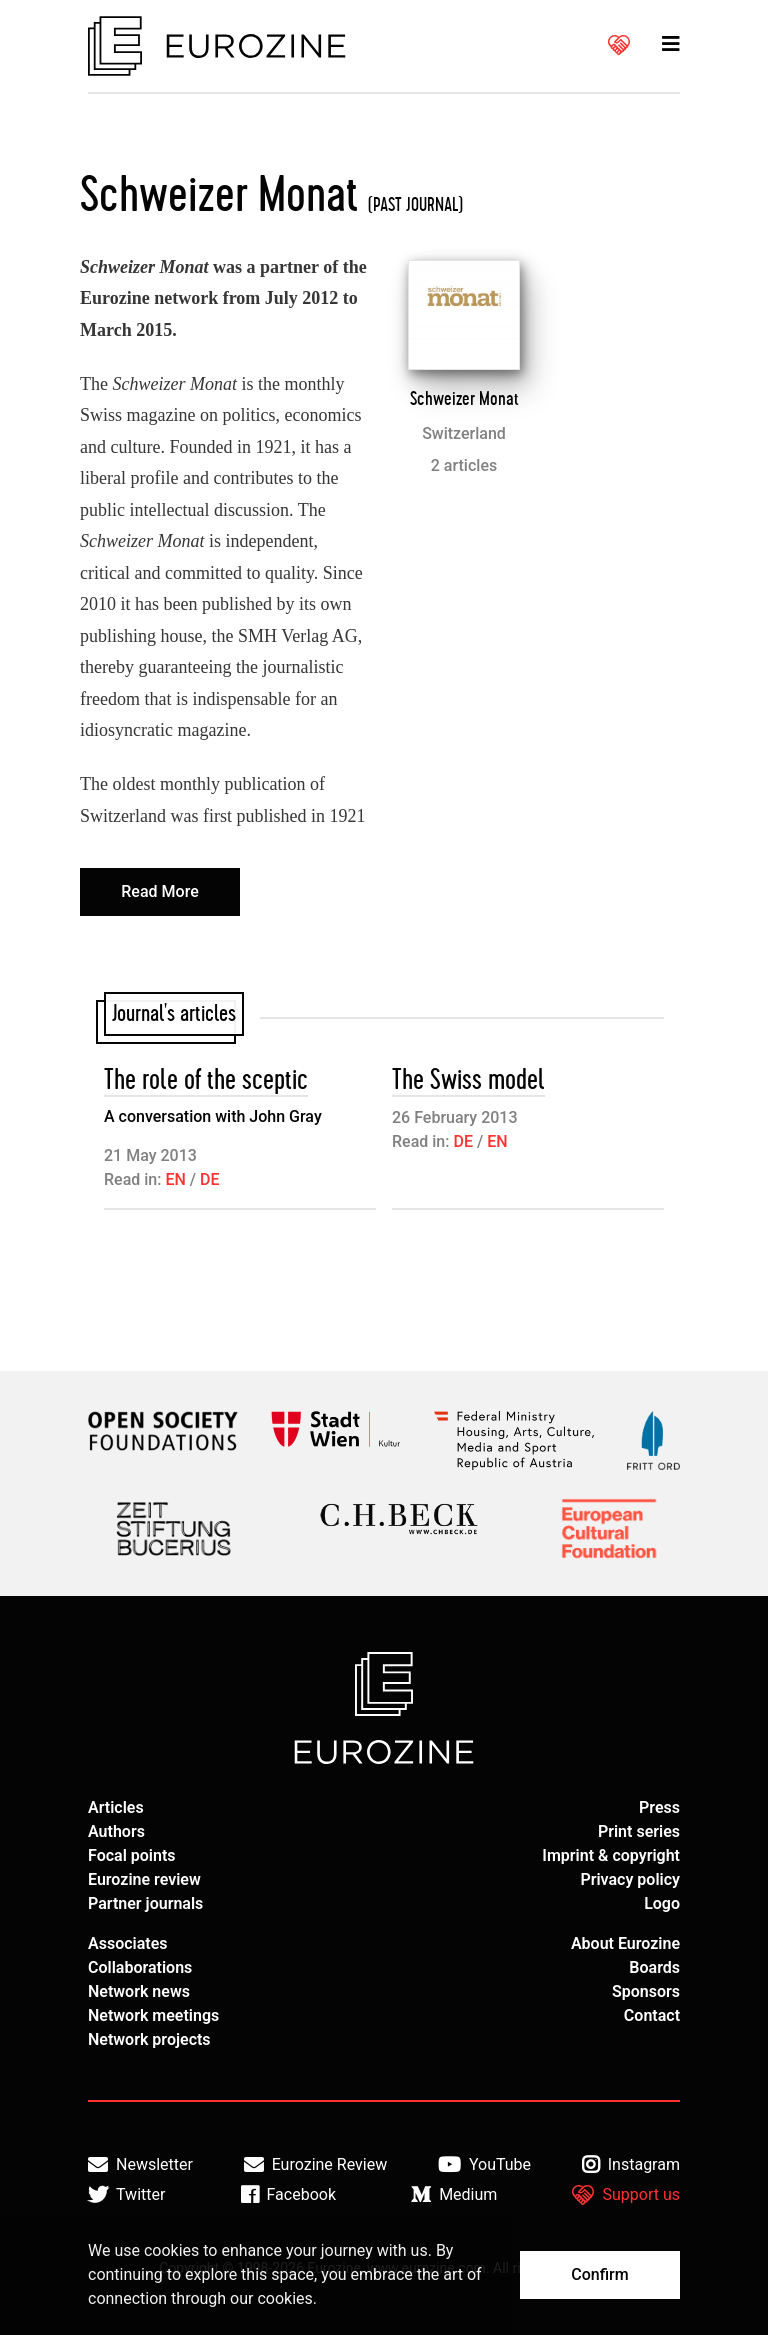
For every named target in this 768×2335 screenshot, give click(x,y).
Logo (662, 1903)
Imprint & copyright (611, 1855)
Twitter (126, 2195)
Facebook (288, 2195)
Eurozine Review (316, 2165)
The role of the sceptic (206, 1080)
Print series (639, 1831)
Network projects (149, 2039)
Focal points (132, 1855)
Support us (626, 2195)
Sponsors (646, 1991)
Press (659, 1807)
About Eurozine (625, 1943)
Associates (128, 1943)
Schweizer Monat (464, 399)
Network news (139, 1991)
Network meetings (153, 2015)
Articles (116, 1807)
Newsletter (140, 2165)
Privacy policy (630, 1879)
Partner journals (145, 1903)
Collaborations (140, 1967)
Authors (116, 1831)
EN (175, 1179)
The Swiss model (468, 1080)
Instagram (631, 2165)
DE (209, 1179)
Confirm (599, 2274)
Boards (654, 1967)
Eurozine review (144, 1879)
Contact (652, 2015)
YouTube (484, 2165)
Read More (159, 891)
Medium (454, 2195)
